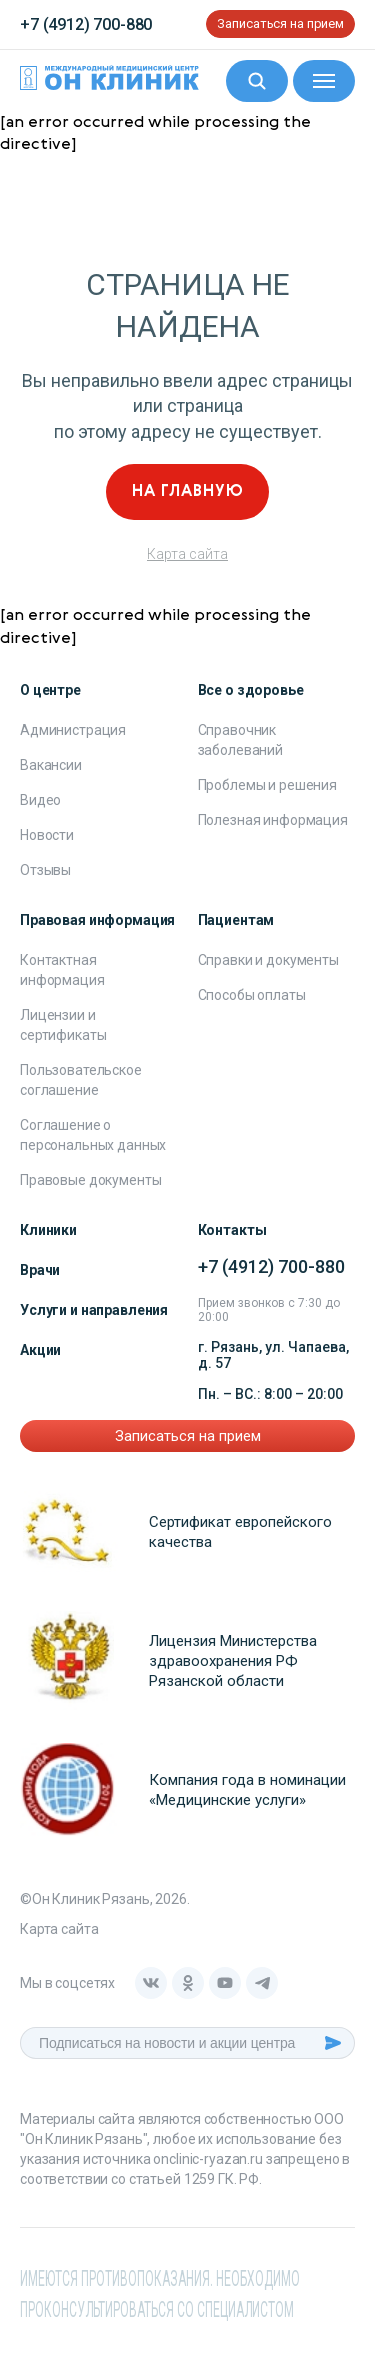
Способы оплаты (252, 995)
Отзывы (45, 870)
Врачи (40, 1270)
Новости (47, 835)
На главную (188, 492)
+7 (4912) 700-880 (86, 24)
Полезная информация (273, 820)
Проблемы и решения (267, 785)
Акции (40, 1350)
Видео (40, 800)
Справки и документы (268, 960)
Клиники (48, 1230)
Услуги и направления (94, 1310)
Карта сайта (187, 554)
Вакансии (51, 765)
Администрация (73, 730)
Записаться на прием (280, 23)
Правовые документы (90, 1180)
